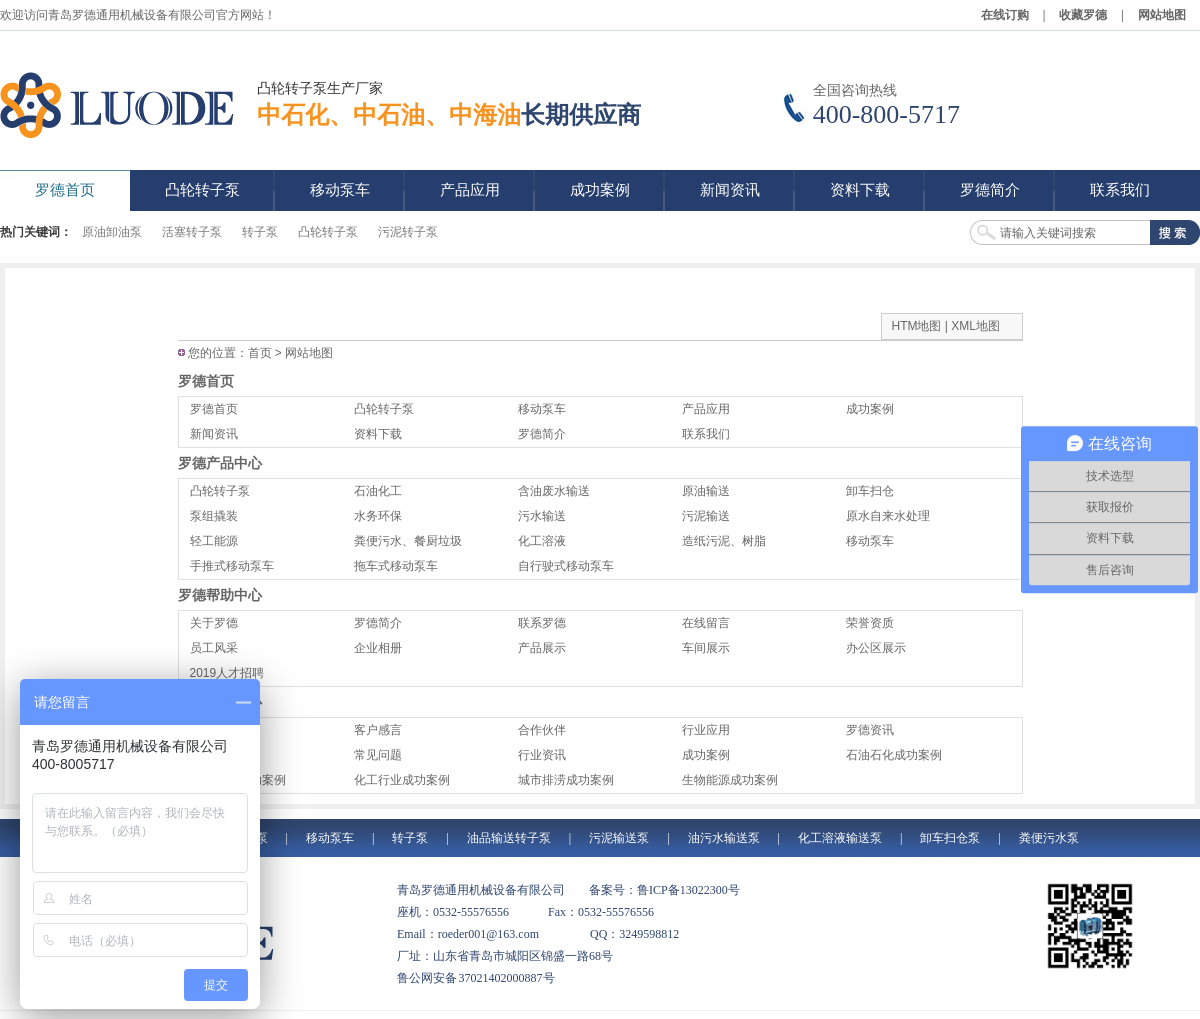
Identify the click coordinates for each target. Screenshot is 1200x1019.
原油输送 (706, 491)
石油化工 (378, 491)
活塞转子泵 (192, 232)
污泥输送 (706, 516)
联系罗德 (542, 623)
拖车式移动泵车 (396, 566)
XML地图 (975, 326)
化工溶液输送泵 (840, 838)
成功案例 (870, 409)
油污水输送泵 (724, 838)
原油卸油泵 (112, 232)
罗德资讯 (870, 730)
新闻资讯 (214, 434)
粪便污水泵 (1049, 838)
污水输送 (542, 516)
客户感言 (378, 730)
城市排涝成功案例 (566, 780)
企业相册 (378, 648)
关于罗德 (214, 623)
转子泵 (260, 232)
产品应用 (706, 409)
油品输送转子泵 (509, 838)
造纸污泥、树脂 (724, 541)
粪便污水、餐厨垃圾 (408, 541)
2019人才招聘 (227, 673)
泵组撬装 (214, 516)
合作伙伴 (542, 730)
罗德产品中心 (220, 463)
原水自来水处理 (888, 516)
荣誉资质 (870, 623)
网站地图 (1162, 15)
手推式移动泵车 (232, 566)
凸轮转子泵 (328, 232)
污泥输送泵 (619, 838)
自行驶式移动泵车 (566, 566)
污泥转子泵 (408, 232)
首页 (260, 353)
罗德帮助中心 (220, 595)
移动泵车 (542, 409)
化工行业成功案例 (402, 780)
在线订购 (1005, 15)
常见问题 (378, 755)
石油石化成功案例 (894, 755)
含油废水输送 (554, 491)
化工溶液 (542, 541)
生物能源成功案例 (730, 780)
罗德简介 (542, 434)
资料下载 (378, 434)
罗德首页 (206, 381)
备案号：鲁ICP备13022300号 (664, 890)
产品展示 (542, 648)
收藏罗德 (1083, 15)
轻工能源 (214, 541)
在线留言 (706, 623)
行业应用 (706, 730)
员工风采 (214, 648)
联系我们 (706, 434)
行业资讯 (542, 755)
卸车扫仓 (870, 491)
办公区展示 (876, 648)
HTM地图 (917, 326)
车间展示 (706, 648)
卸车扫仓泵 (950, 838)
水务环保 (378, 516)
